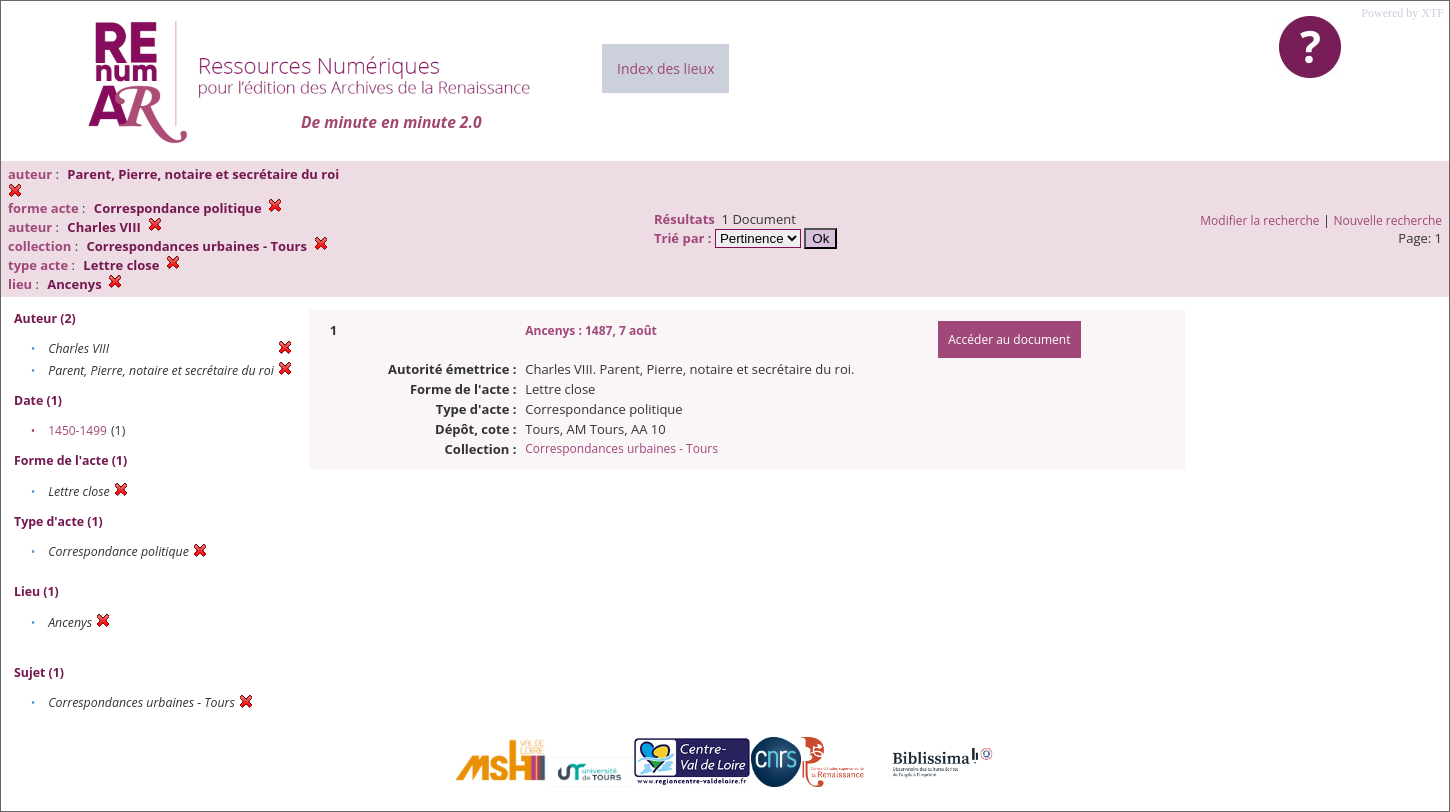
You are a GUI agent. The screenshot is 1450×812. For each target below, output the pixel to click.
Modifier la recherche (1259, 220)
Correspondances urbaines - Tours (621, 448)
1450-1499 (77, 430)
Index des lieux (665, 68)
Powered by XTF (1402, 13)
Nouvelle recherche (1388, 220)
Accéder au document (1009, 339)
